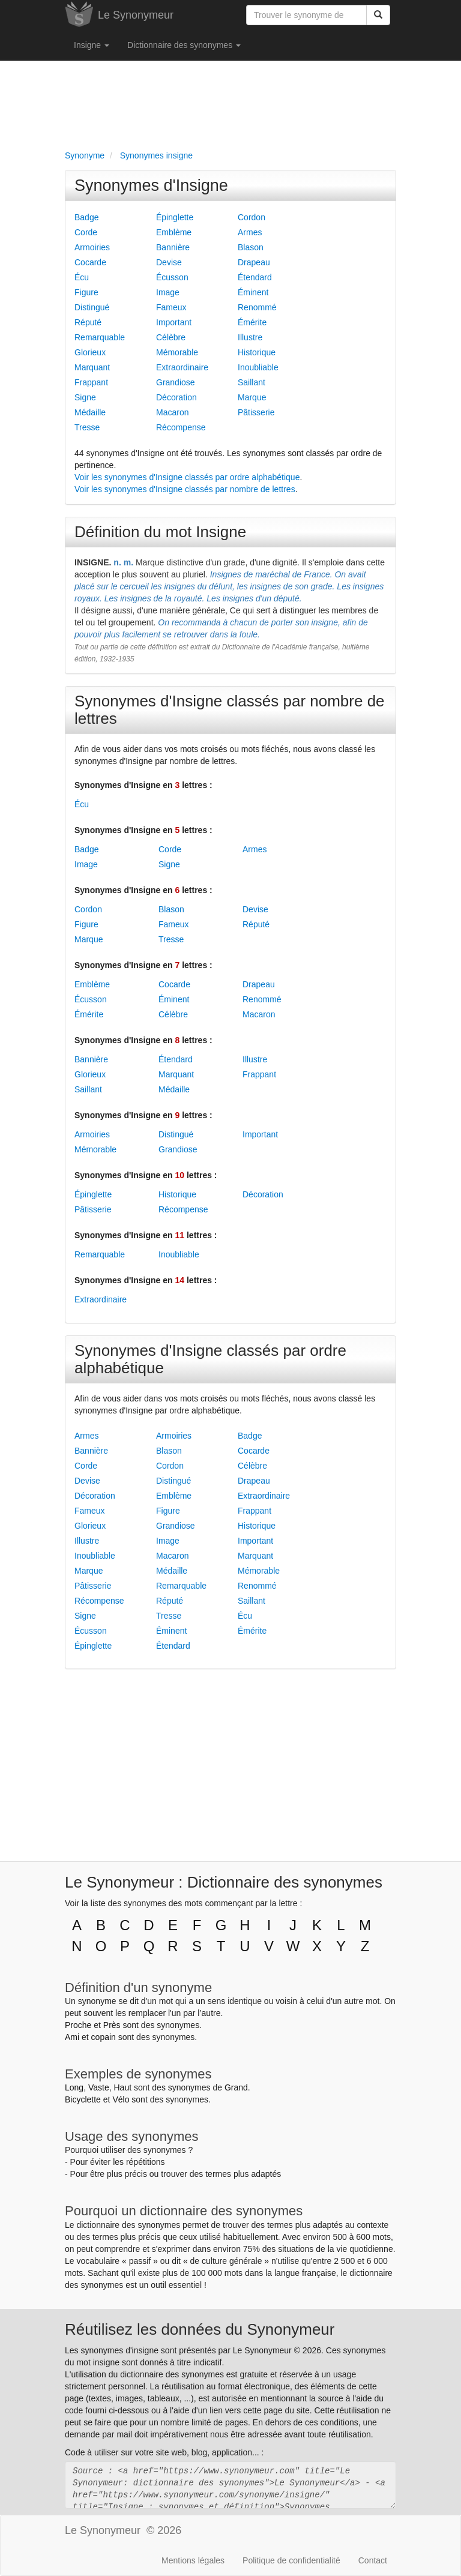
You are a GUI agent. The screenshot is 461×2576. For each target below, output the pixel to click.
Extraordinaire (182, 367)
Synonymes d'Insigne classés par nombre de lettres (229, 709)
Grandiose (175, 382)
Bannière (173, 247)
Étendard (255, 277)
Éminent (253, 292)
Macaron (172, 412)
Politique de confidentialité (291, 2560)
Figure (86, 292)
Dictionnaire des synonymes (184, 45)
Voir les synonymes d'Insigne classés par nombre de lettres (184, 489)
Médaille (90, 412)
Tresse (87, 427)
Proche (78, 2025)
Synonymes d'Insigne (151, 185)
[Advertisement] (230, 103)
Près (112, 2025)
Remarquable (99, 337)
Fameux (171, 307)
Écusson (172, 277)
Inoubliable (258, 367)
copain (103, 2037)
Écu (81, 277)
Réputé (87, 322)
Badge (86, 217)
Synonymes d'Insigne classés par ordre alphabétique (210, 1359)
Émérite (252, 322)
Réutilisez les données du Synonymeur (199, 2329)
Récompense (181, 427)
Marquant (92, 367)
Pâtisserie (256, 412)
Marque (252, 397)
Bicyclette (83, 2099)
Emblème (173, 232)
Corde (85, 232)
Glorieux (90, 352)
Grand (236, 2087)
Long (74, 2087)
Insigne (91, 45)
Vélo (120, 2099)
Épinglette (174, 217)
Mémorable (177, 352)
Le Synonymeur (135, 15)
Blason (251, 247)
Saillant (251, 382)
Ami (72, 2037)
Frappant (91, 382)
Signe (85, 397)
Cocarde (90, 262)
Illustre (250, 337)
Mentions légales (192, 2560)
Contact (372, 2560)
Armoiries (92, 247)
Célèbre (170, 337)
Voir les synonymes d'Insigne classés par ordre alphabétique (187, 477)
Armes (250, 232)
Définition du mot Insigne (160, 532)
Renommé (257, 307)
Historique (257, 352)
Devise (169, 262)
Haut (122, 2087)
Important (173, 322)
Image (167, 292)
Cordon (251, 217)
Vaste (98, 2087)
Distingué (91, 307)
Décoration (176, 397)
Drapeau (254, 262)
